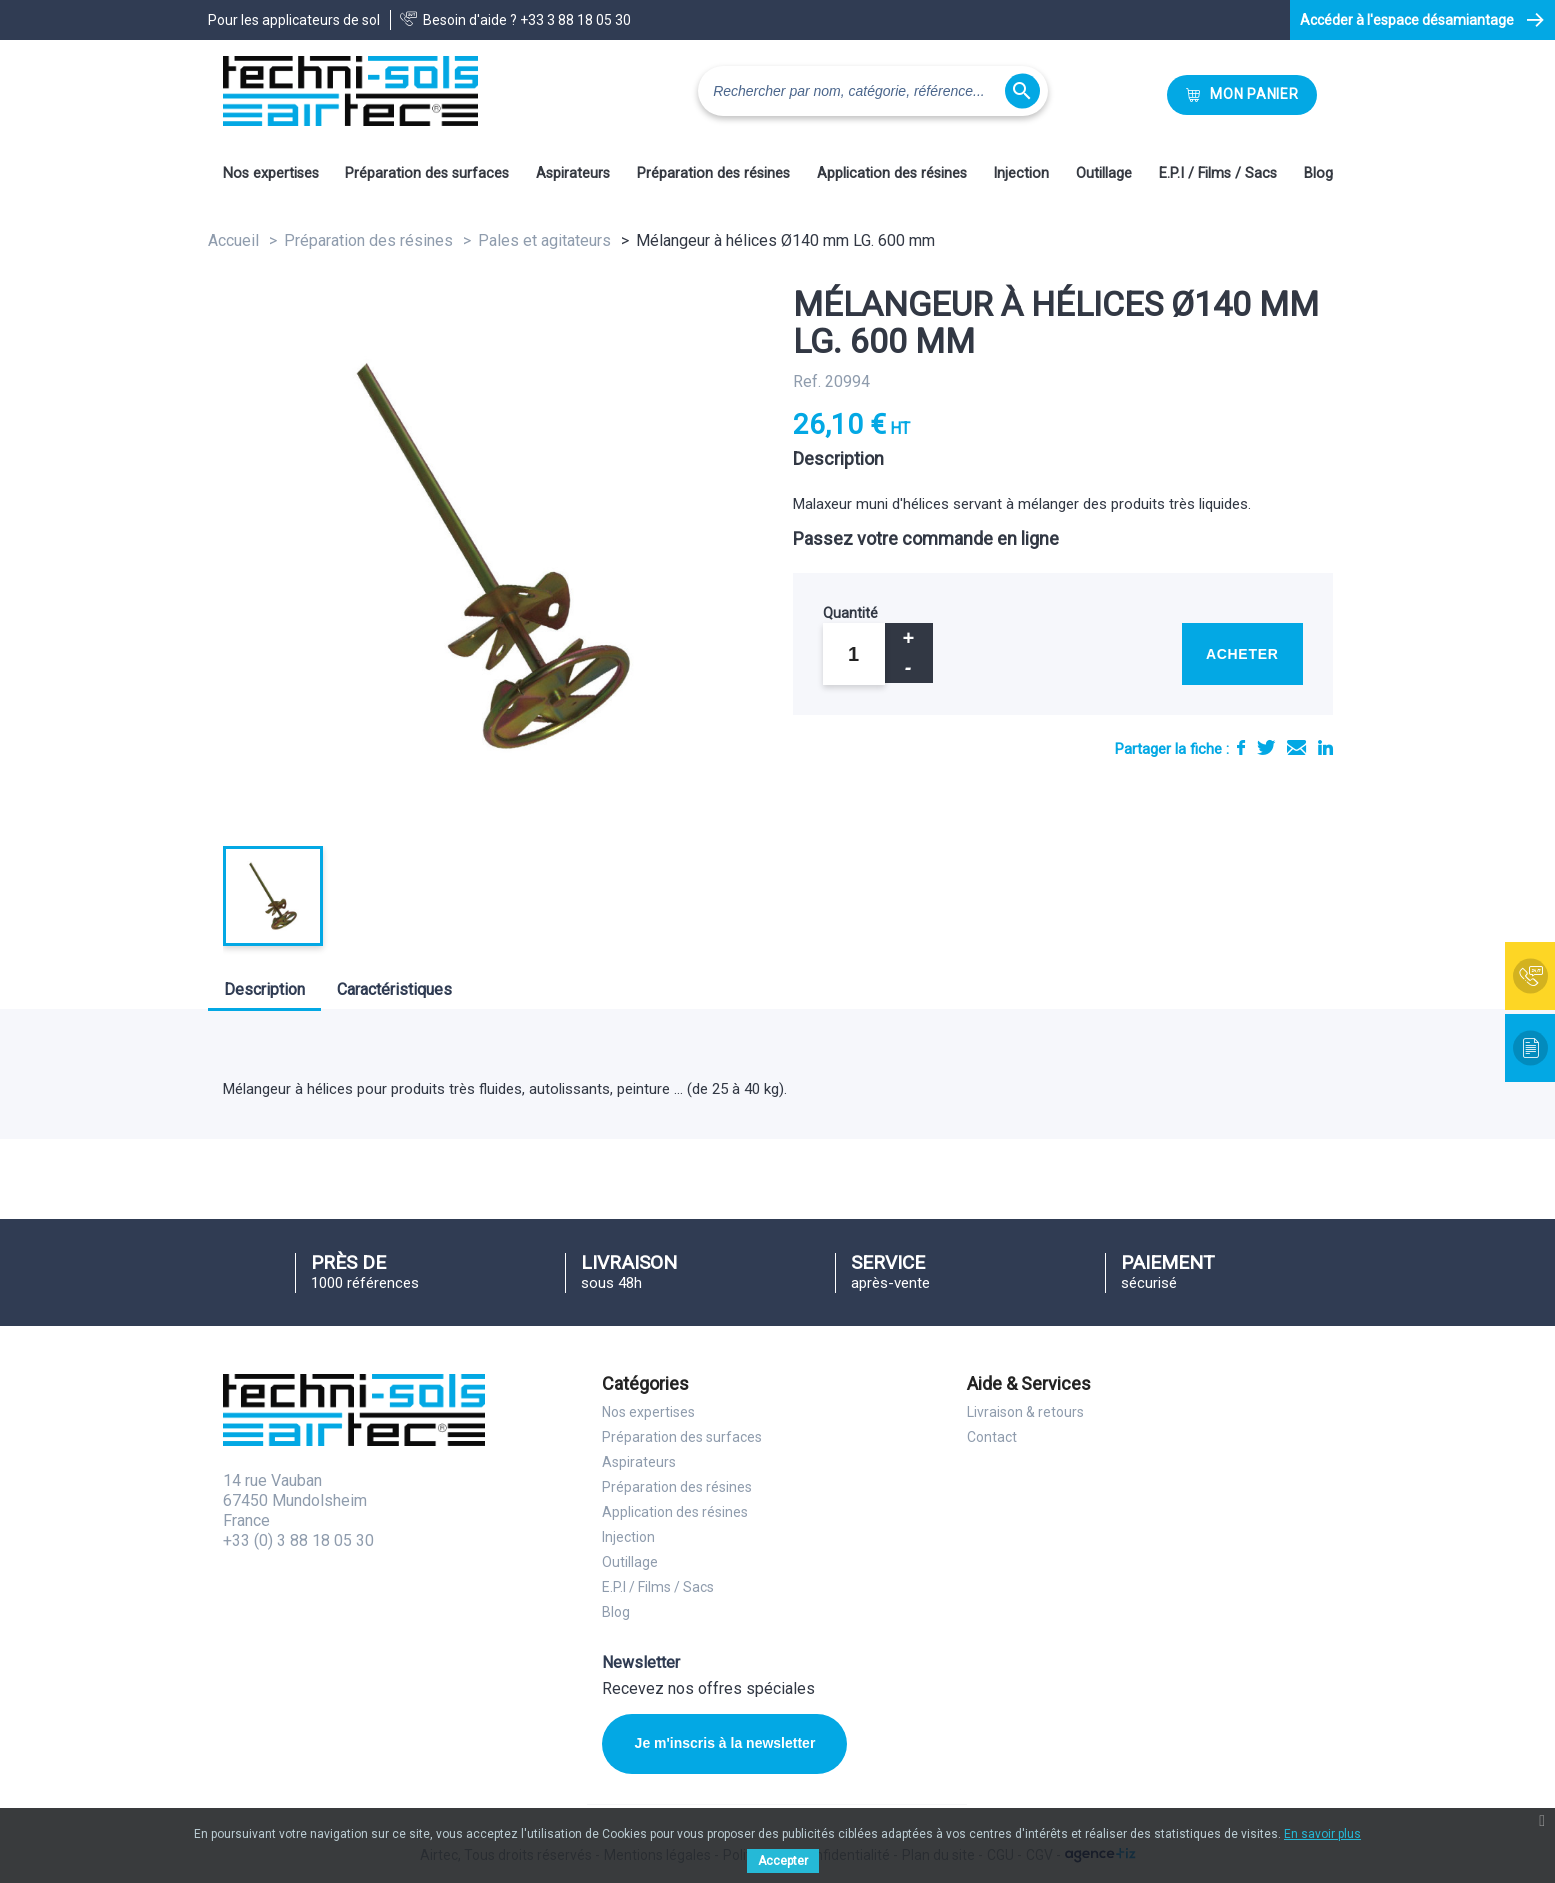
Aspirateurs (573, 173)
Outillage (1104, 173)
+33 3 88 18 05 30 (575, 20)
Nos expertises (271, 173)
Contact (992, 1437)
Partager (1241, 747)
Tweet (1266, 747)
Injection (1021, 173)
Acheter (1242, 654)
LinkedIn (1325, 747)
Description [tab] (264, 989)
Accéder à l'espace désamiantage (1407, 20)
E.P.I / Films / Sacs (1218, 173)
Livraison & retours (1025, 1412)
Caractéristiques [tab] (394, 989)
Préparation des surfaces (427, 173)
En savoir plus (1322, 1834)
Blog (1318, 173)
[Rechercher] (873, 91)
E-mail (1296, 747)
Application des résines (892, 173)
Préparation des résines (713, 173)
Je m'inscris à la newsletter (725, 1743)
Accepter (783, 1861)
